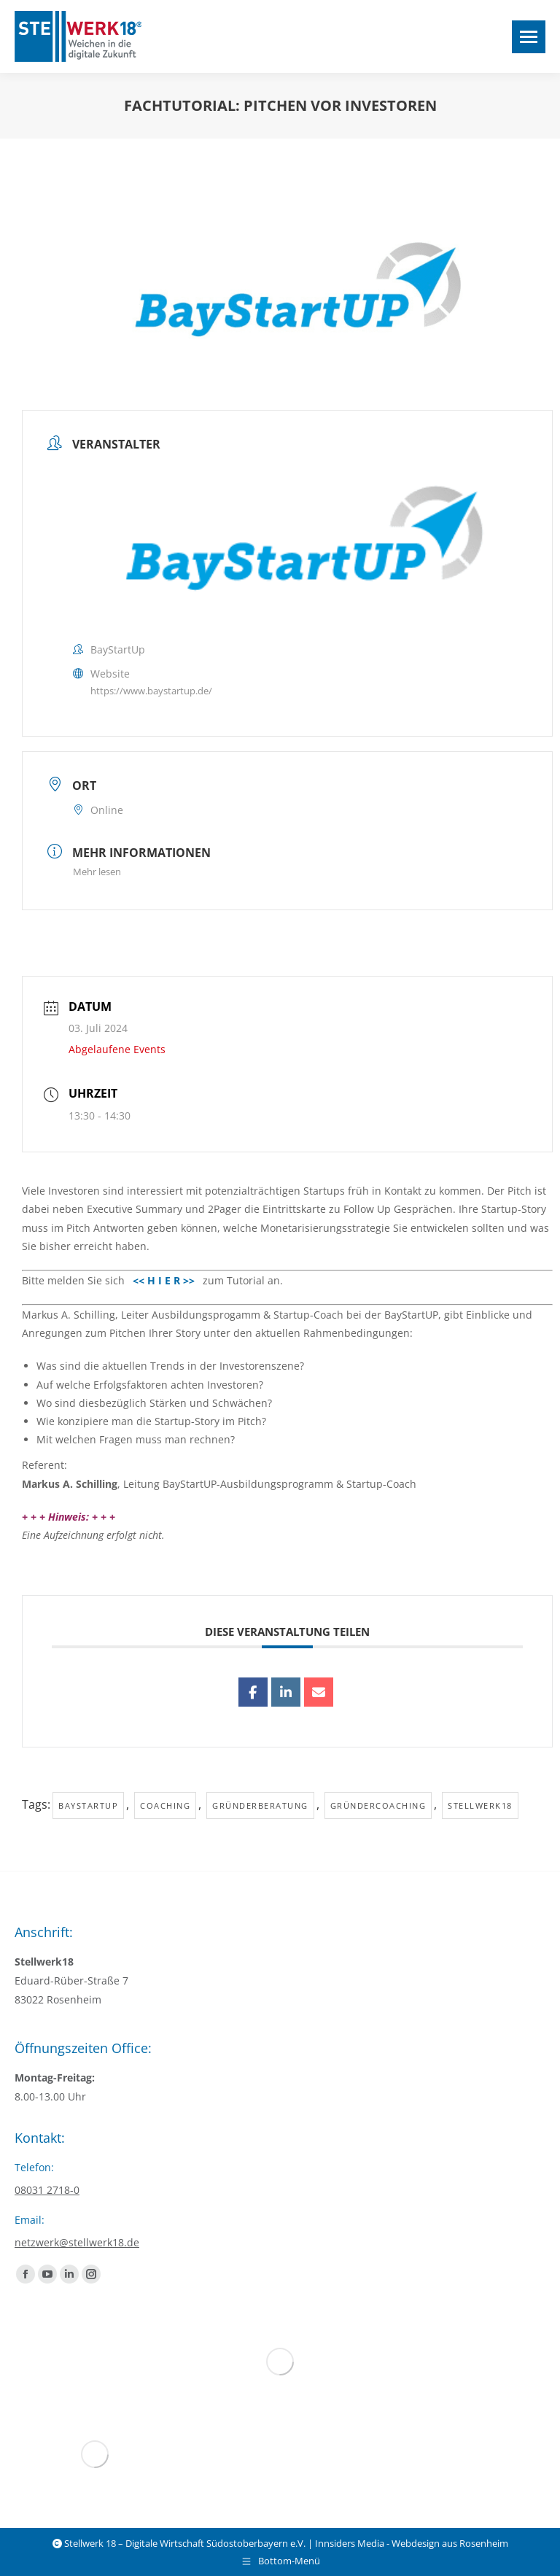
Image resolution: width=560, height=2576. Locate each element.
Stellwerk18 (480, 1805)
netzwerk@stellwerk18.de (77, 2242)
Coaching (165, 1805)
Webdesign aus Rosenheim (450, 2543)
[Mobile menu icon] (528, 36)
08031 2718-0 (47, 2190)
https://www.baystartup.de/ (151, 690)
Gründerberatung (260, 1805)
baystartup (88, 1805)
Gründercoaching (378, 1805)
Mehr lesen (97, 871)
